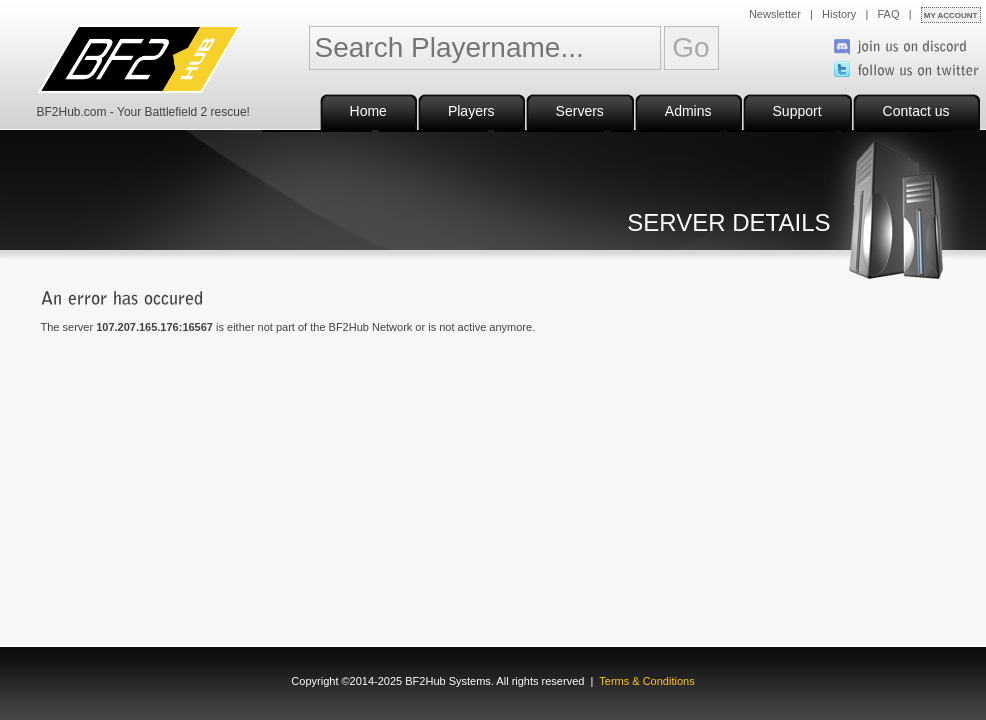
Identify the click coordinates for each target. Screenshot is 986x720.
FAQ (889, 14)
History (839, 14)
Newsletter (775, 14)
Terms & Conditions (646, 681)
